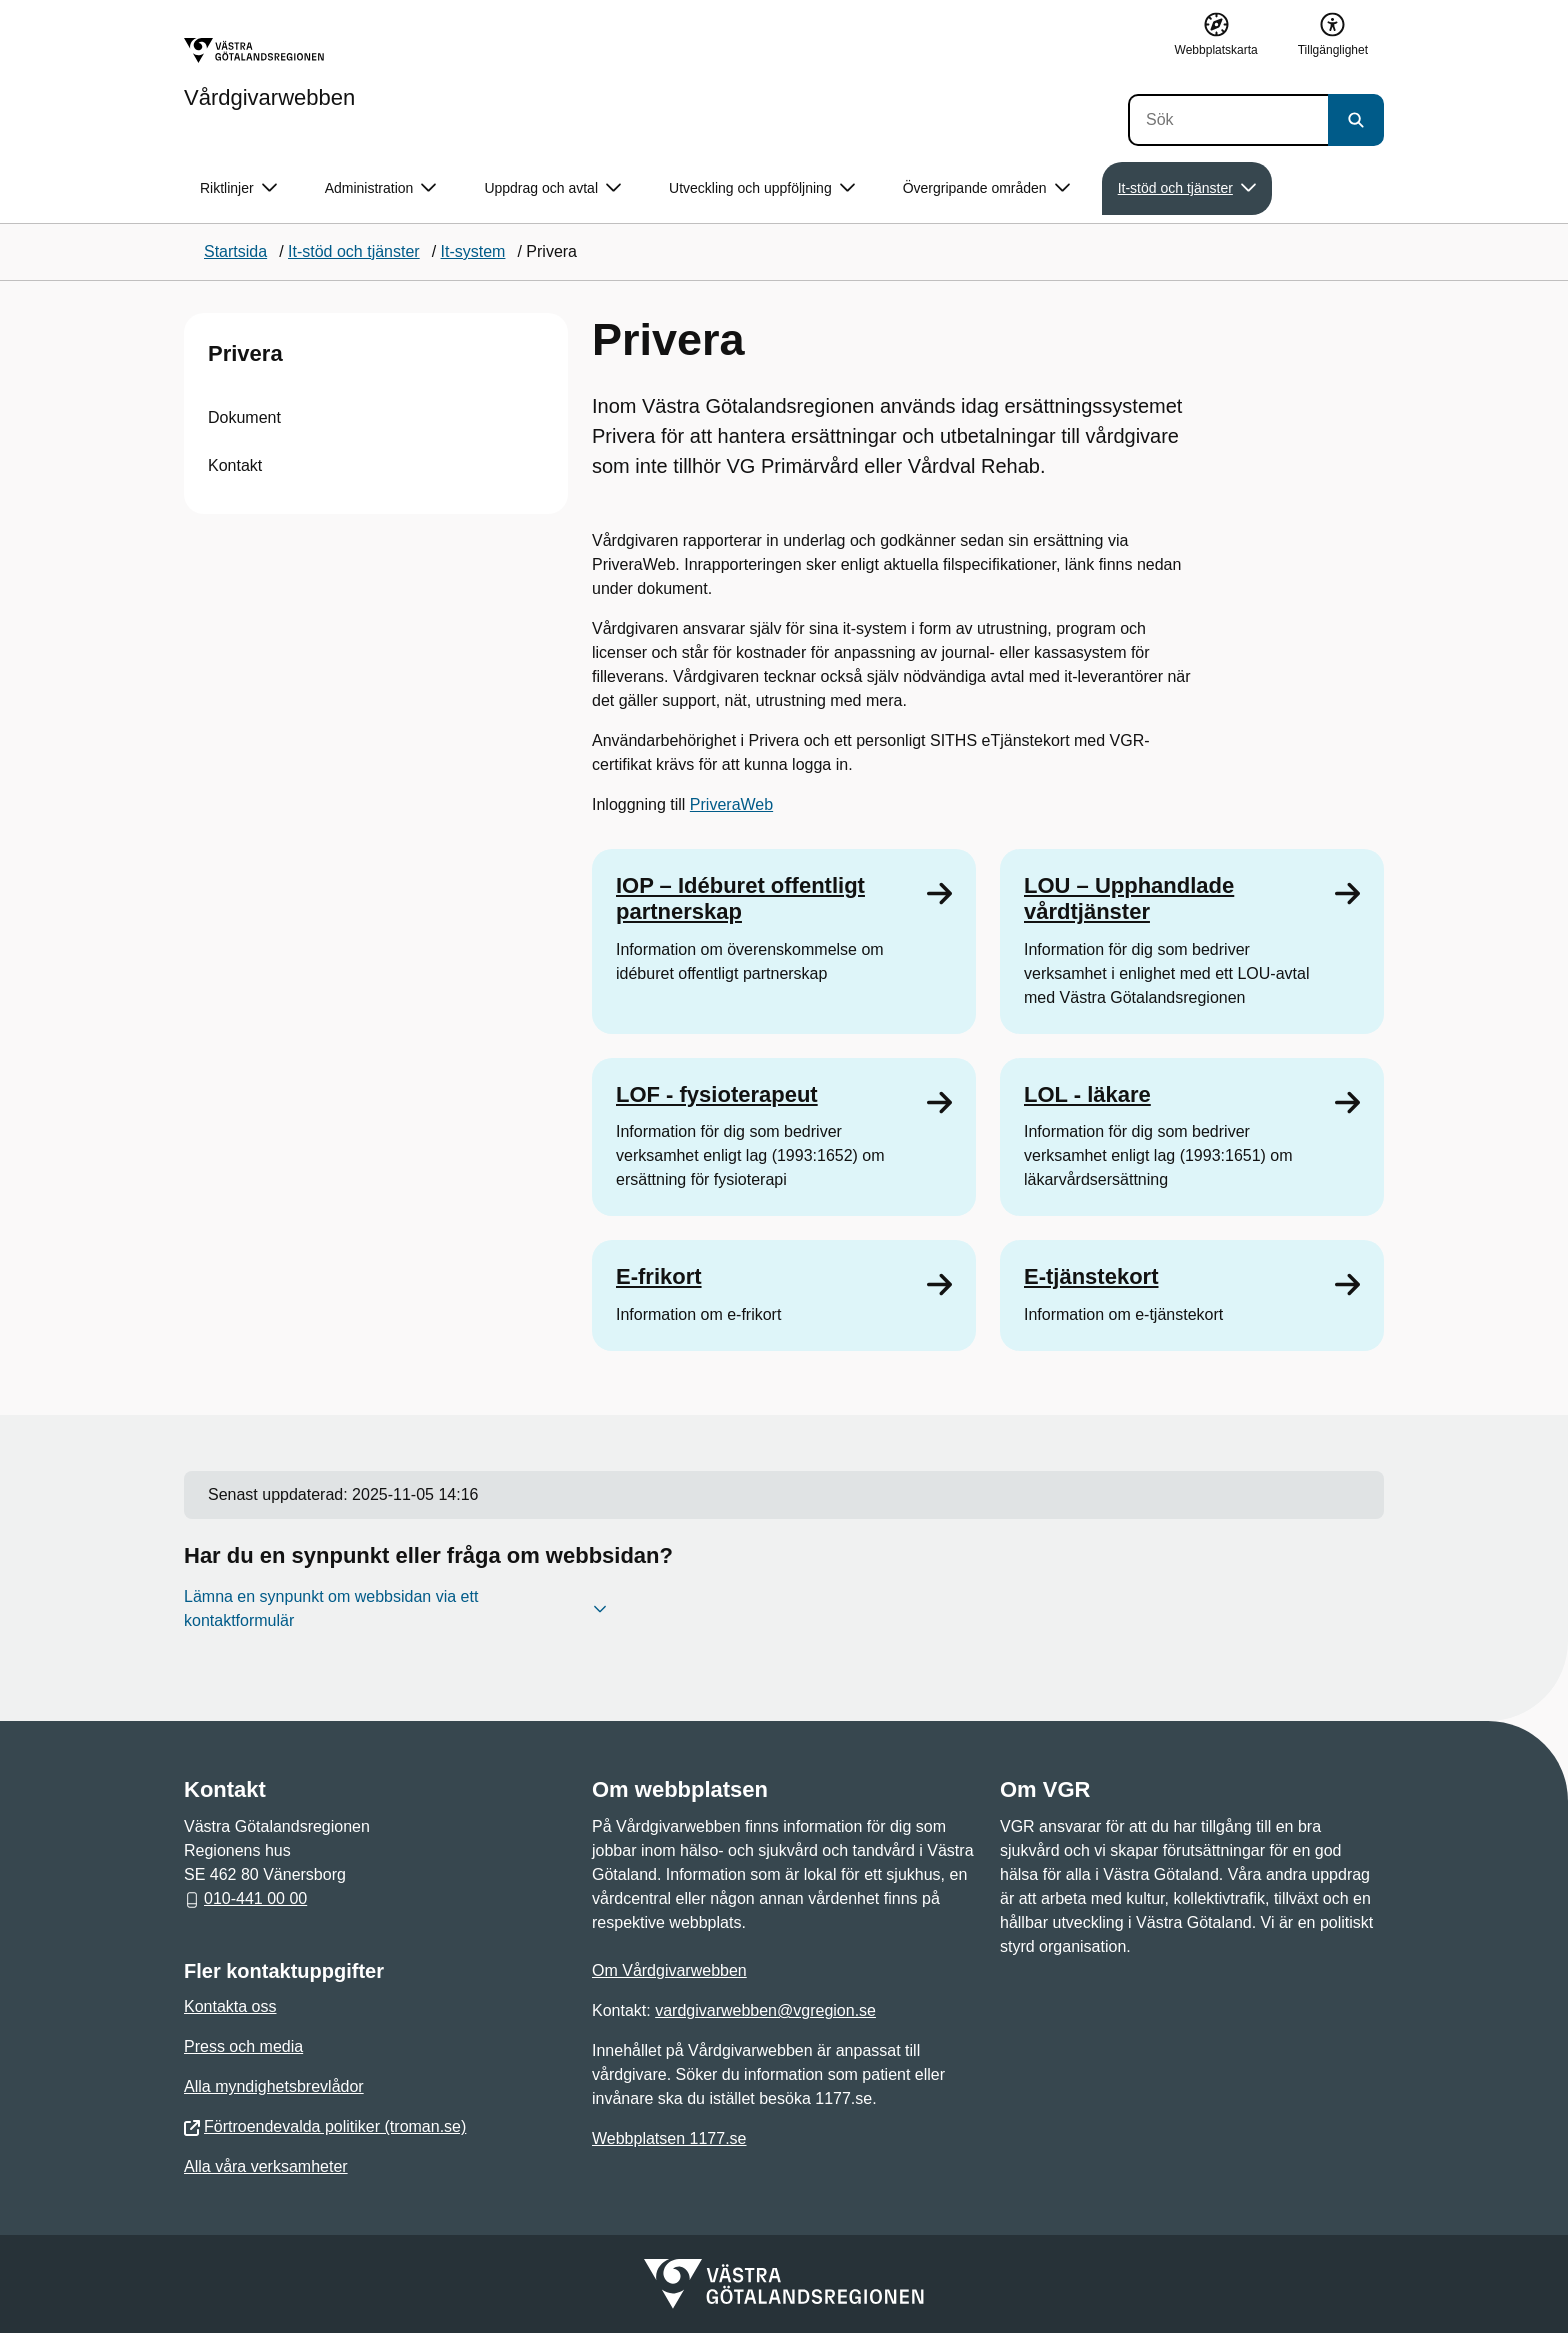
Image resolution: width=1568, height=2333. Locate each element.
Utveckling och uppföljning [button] (762, 188)
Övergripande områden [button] (986, 188)
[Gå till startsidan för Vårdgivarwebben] (269, 73)
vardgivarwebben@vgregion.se (765, 2010)
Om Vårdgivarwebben (669, 1970)
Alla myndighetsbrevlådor (274, 2086)
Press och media (243, 2046)
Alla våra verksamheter (266, 2166)
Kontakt (235, 465)
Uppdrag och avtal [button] (552, 188)
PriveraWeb (731, 804)
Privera (245, 353)
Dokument (244, 417)
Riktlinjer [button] (238, 188)
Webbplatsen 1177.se (669, 2138)
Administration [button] (381, 188)
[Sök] (1228, 120)
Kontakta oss (230, 2006)
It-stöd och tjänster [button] (1187, 188)
